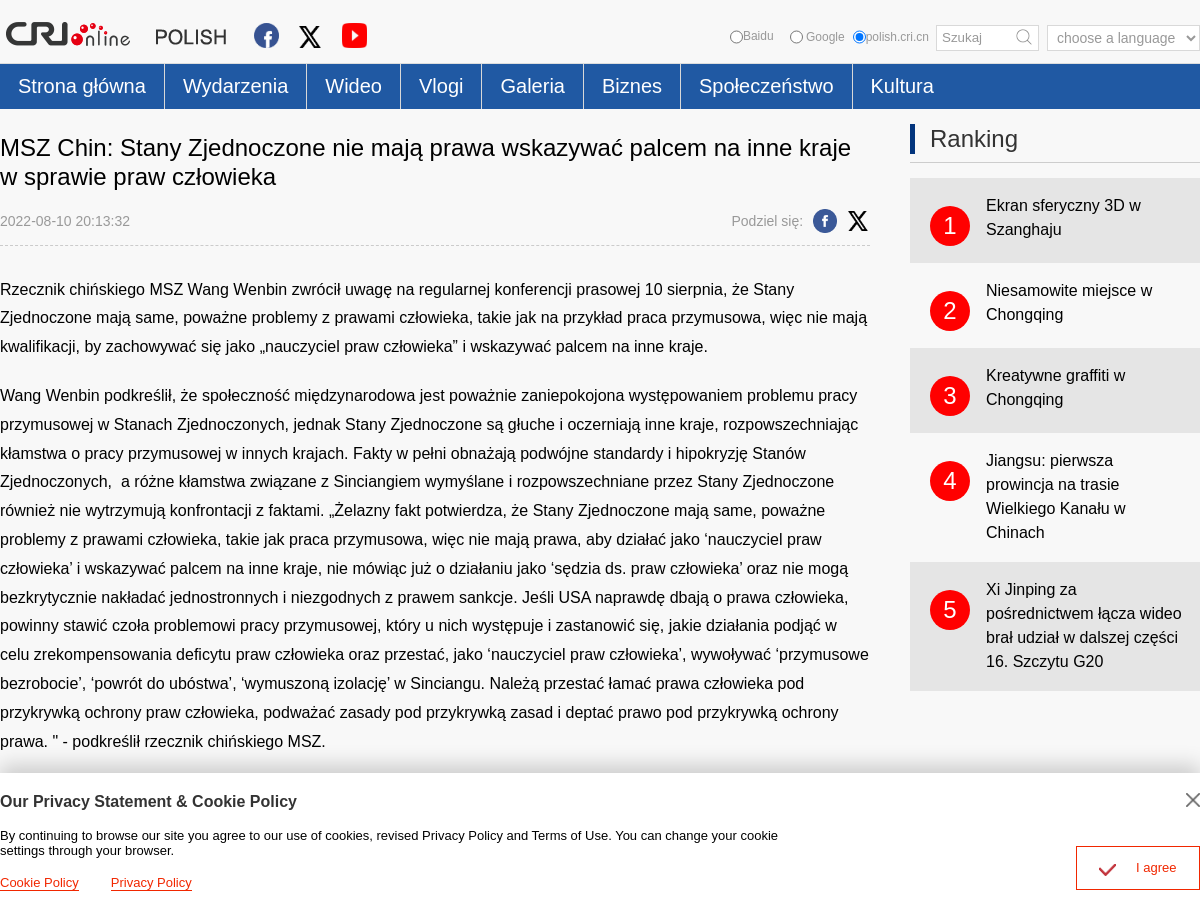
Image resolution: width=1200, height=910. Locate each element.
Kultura (902, 86)
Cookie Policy (39, 882)
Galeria (532, 86)
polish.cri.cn (891, 37)
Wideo (353, 86)
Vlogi (441, 86)
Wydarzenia (235, 86)
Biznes (632, 86)
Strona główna (82, 86)
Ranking (974, 138)
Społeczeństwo (766, 86)
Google (817, 37)
